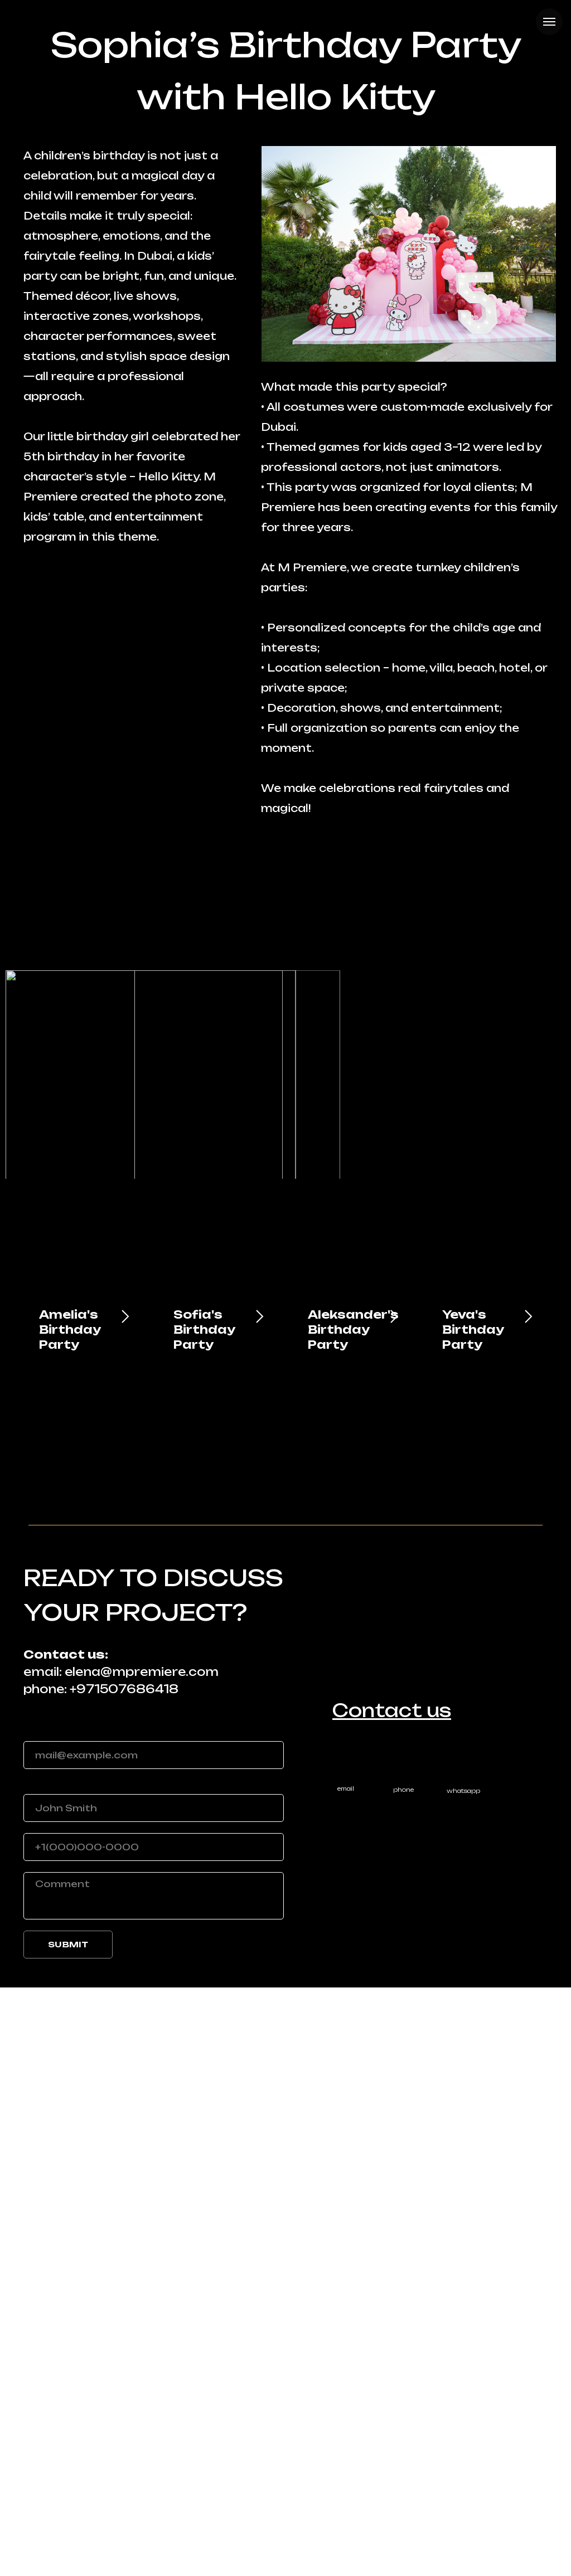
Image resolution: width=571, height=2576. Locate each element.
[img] (463, 2348)
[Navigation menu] (549, 22)
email (345, 2377)
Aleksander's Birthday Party (353, 1918)
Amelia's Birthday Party (69, 1918)
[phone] (153, 2435)
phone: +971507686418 (100, 2278)
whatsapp (463, 2379)
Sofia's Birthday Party (204, 1918)
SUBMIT (68, 2533)
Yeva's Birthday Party (473, 1918)
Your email (50, 2321)
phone (403, 2378)
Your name (51, 2374)
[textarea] (153, 2484)
